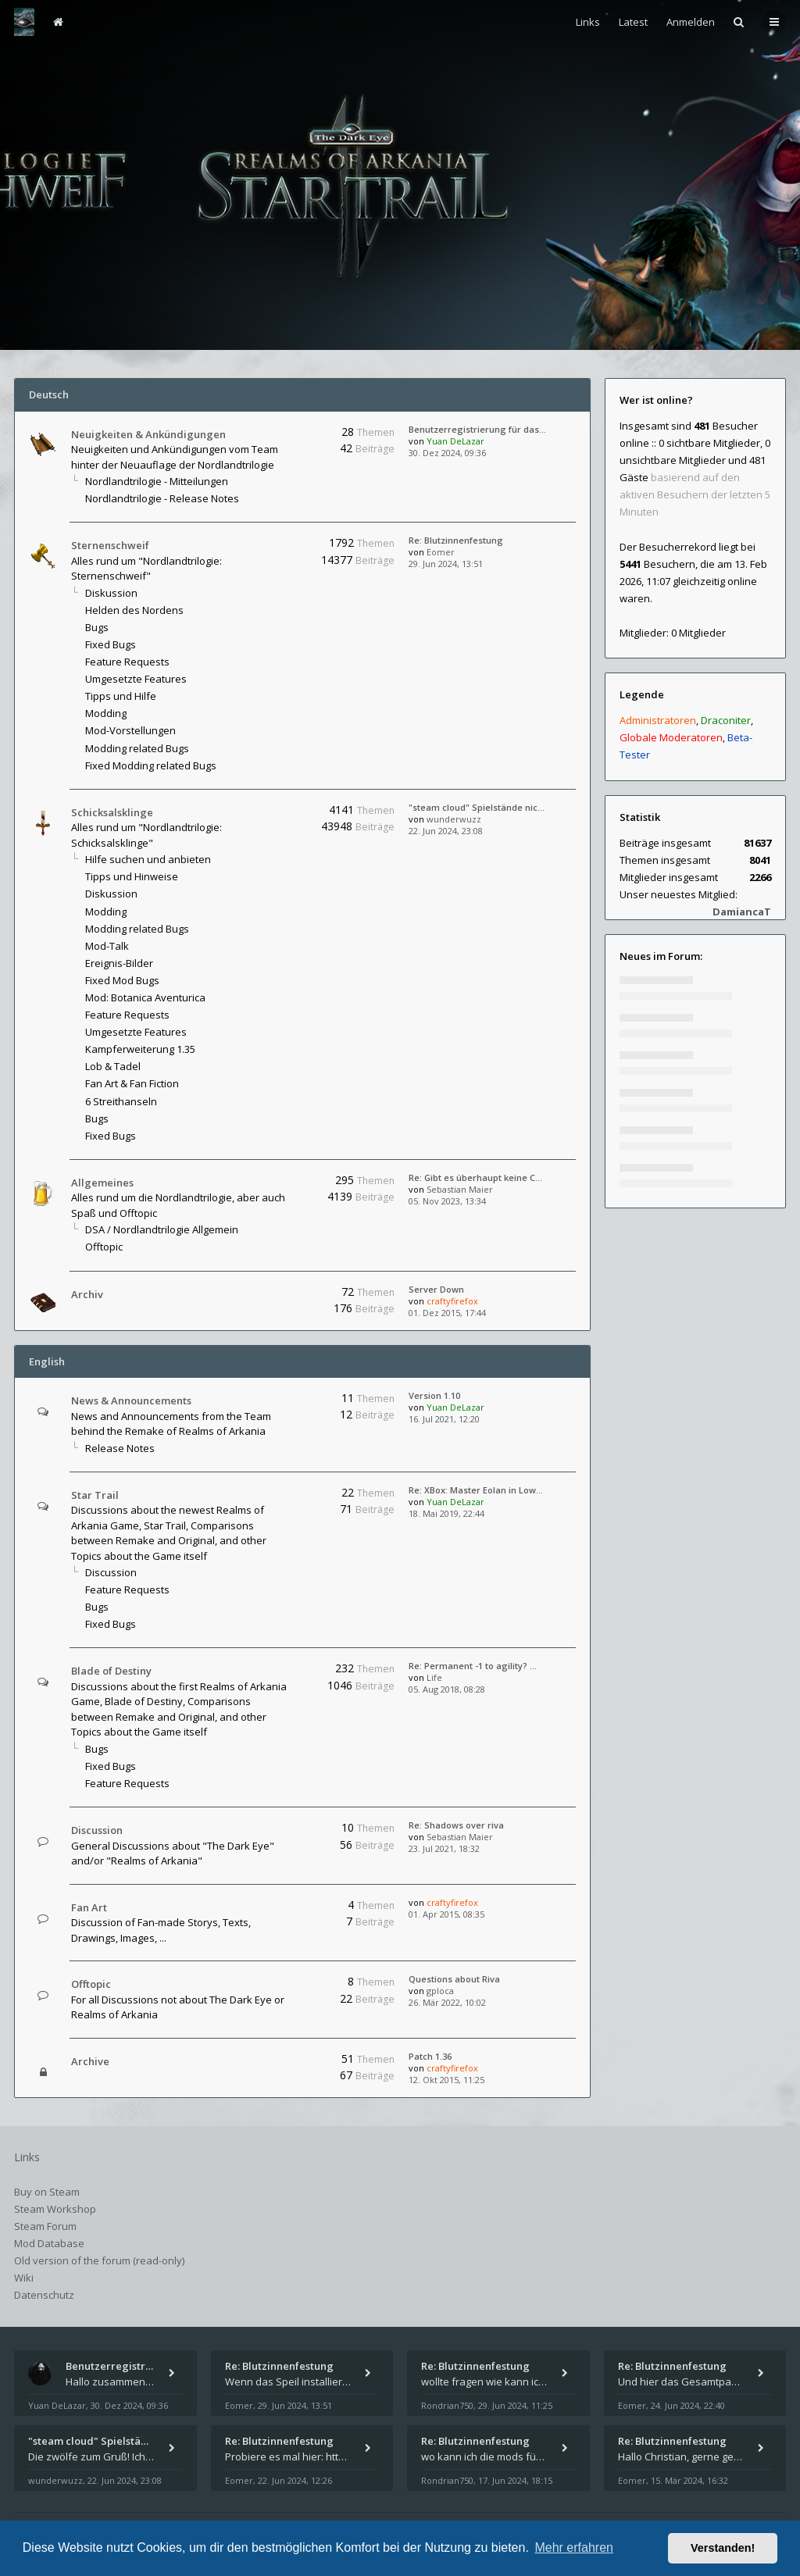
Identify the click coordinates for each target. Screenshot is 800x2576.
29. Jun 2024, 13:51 (446, 563)
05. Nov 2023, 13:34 (447, 1201)
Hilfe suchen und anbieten (148, 859)
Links (588, 22)
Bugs (97, 627)
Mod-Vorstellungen (130, 730)
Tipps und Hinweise (131, 876)
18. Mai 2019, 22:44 (446, 1513)
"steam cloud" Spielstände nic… (477, 807)
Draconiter (726, 720)
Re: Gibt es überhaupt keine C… (475, 1177)
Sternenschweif (110, 545)
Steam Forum (45, 2226)
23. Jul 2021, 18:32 (444, 1848)
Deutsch (49, 394)
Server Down (436, 1289)
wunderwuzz (454, 819)
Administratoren (658, 720)
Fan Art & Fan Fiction (132, 1083)
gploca (440, 1990)
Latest (633, 22)
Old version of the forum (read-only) (99, 2260)
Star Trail (95, 1495)
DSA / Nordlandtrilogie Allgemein (161, 1229)
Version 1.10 (434, 1395)
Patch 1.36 (430, 2056)
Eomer (441, 552)
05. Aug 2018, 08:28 (447, 1689)
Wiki (24, 2278)
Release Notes (120, 1448)
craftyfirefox (452, 1301)
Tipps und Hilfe (120, 696)
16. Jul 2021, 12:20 (444, 1419)
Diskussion (111, 593)
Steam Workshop (55, 2209)
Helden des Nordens (134, 610)
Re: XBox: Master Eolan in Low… (476, 1490)
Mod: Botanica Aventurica (145, 997)
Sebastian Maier (460, 1189)
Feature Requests (127, 662)
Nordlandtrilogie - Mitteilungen (156, 481)
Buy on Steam (47, 2192)
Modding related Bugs (137, 748)
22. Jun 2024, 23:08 (446, 831)
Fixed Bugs (110, 644)
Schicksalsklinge (112, 812)
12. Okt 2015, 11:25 (446, 2079)
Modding (106, 713)
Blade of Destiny (111, 1671)
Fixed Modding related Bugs (150, 765)
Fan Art (89, 1907)
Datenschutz (44, 2295)
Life (434, 1677)
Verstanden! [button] (723, 2548)
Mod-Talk (107, 946)
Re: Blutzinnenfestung (456, 540)
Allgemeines (102, 1183)
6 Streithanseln (121, 1101)
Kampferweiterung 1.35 (140, 1049)
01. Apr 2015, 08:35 (446, 1914)
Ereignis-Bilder (119, 963)
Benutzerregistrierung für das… (477, 429)
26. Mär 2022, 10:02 (447, 2002)
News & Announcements (131, 1400)
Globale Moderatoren (671, 737)
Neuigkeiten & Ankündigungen (148, 434)
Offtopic (104, 1247)
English (47, 1361)
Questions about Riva (454, 1979)
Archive (90, 2061)
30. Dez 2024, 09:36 (447, 452)
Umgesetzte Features (136, 679)
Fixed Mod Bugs (122, 980)
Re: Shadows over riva (456, 1825)
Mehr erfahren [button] (573, 2547)
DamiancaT (741, 911)
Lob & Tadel (113, 1066)
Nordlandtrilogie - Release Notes (162, 498)
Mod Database (49, 2243)
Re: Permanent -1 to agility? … (473, 1666)
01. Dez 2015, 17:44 (447, 1312)
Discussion (111, 1572)
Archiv (87, 1294)
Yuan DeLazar (455, 441)
